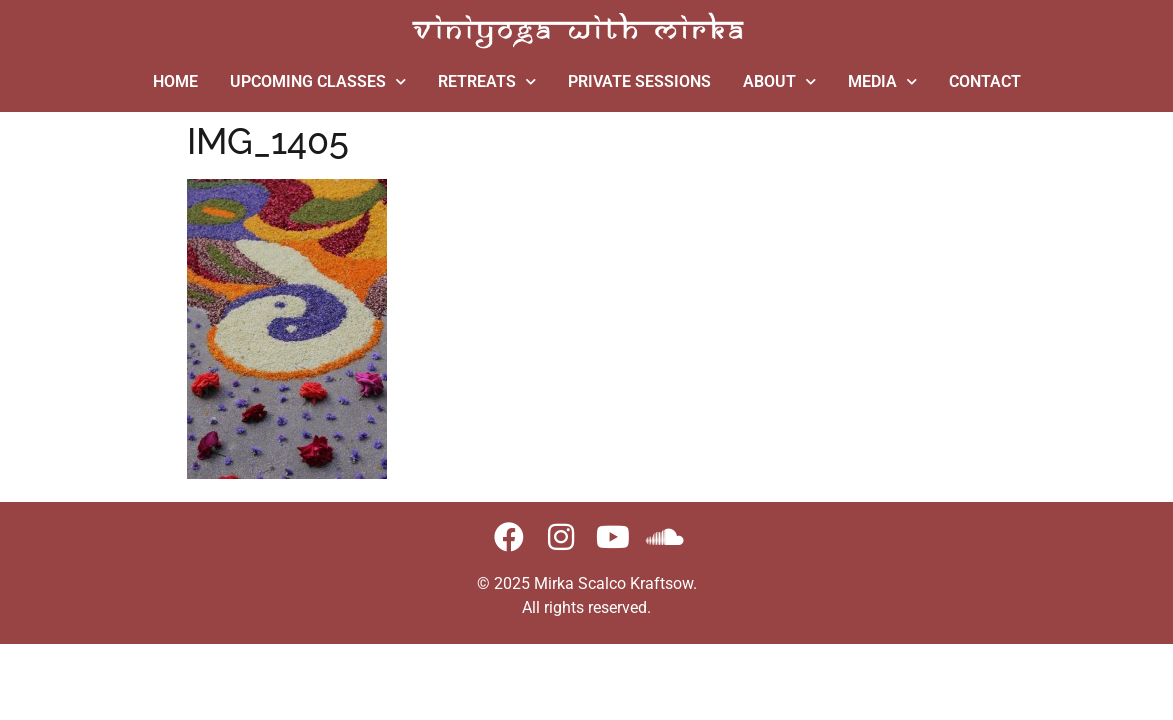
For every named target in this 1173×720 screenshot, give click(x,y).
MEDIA (882, 81)
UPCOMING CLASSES (318, 81)
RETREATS (487, 81)
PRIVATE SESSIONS (639, 81)
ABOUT (779, 81)
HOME (175, 81)
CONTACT (985, 81)
